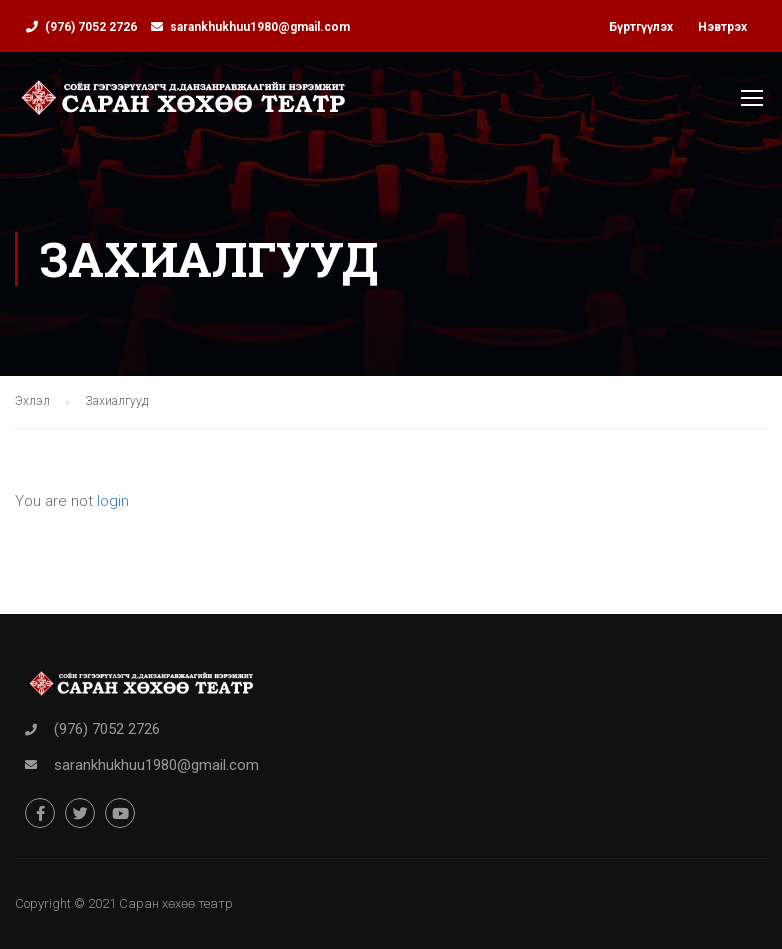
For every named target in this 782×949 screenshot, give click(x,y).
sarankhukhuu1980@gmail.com (260, 27)
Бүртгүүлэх (641, 27)
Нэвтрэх (722, 27)
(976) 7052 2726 (91, 27)
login (113, 501)
